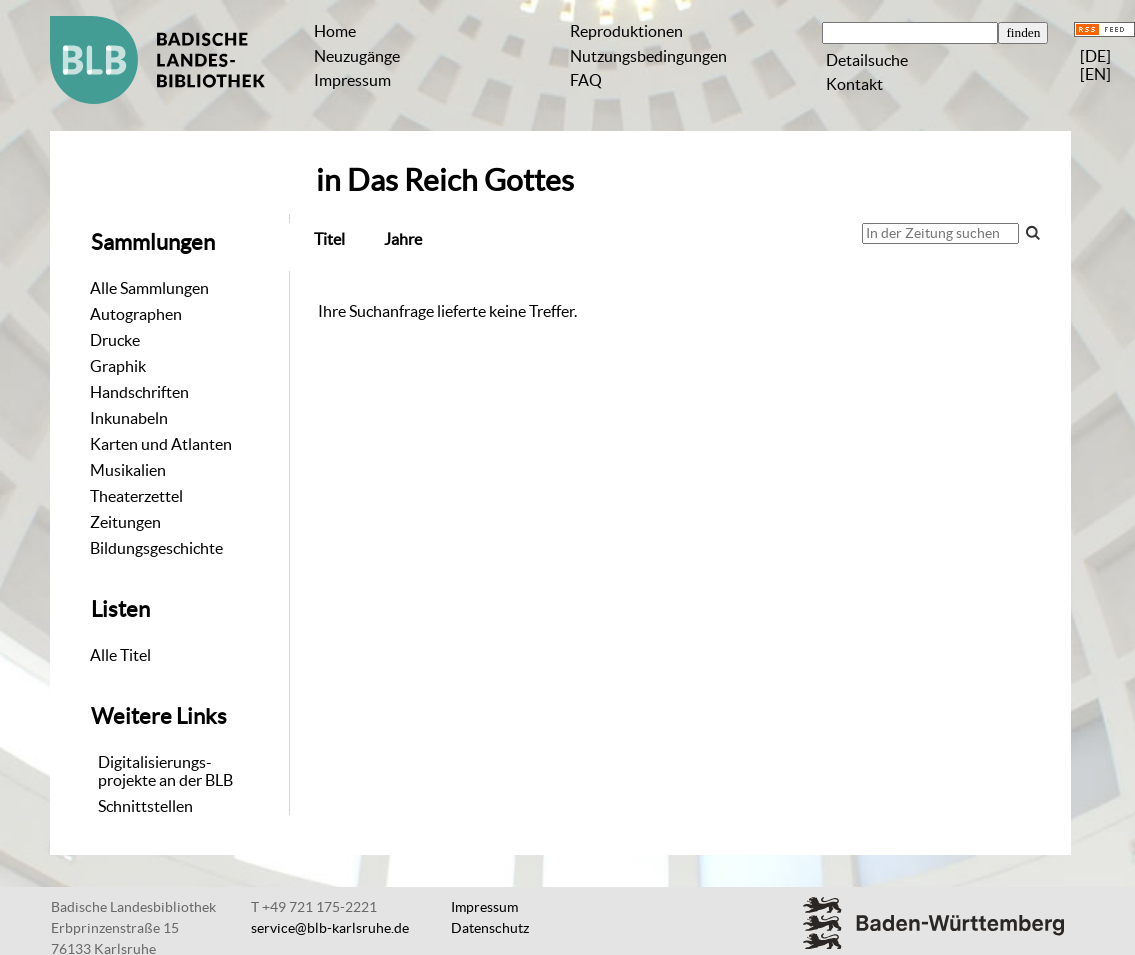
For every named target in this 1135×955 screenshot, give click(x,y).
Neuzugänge (357, 56)
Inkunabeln (129, 418)
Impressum (352, 80)
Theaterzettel (136, 496)
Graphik (118, 366)
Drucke (115, 340)
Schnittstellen (145, 806)
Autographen (136, 314)
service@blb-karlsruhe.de (330, 928)
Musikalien (128, 470)
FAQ (586, 80)
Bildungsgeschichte (156, 548)
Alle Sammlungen (149, 288)
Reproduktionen (626, 31)
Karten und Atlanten (161, 444)
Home (335, 31)
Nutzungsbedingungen (648, 56)
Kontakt (854, 84)
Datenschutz (490, 928)
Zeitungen (125, 522)
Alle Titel (120, 655)
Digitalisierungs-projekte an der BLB (165, 771)
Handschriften (139, 392)
